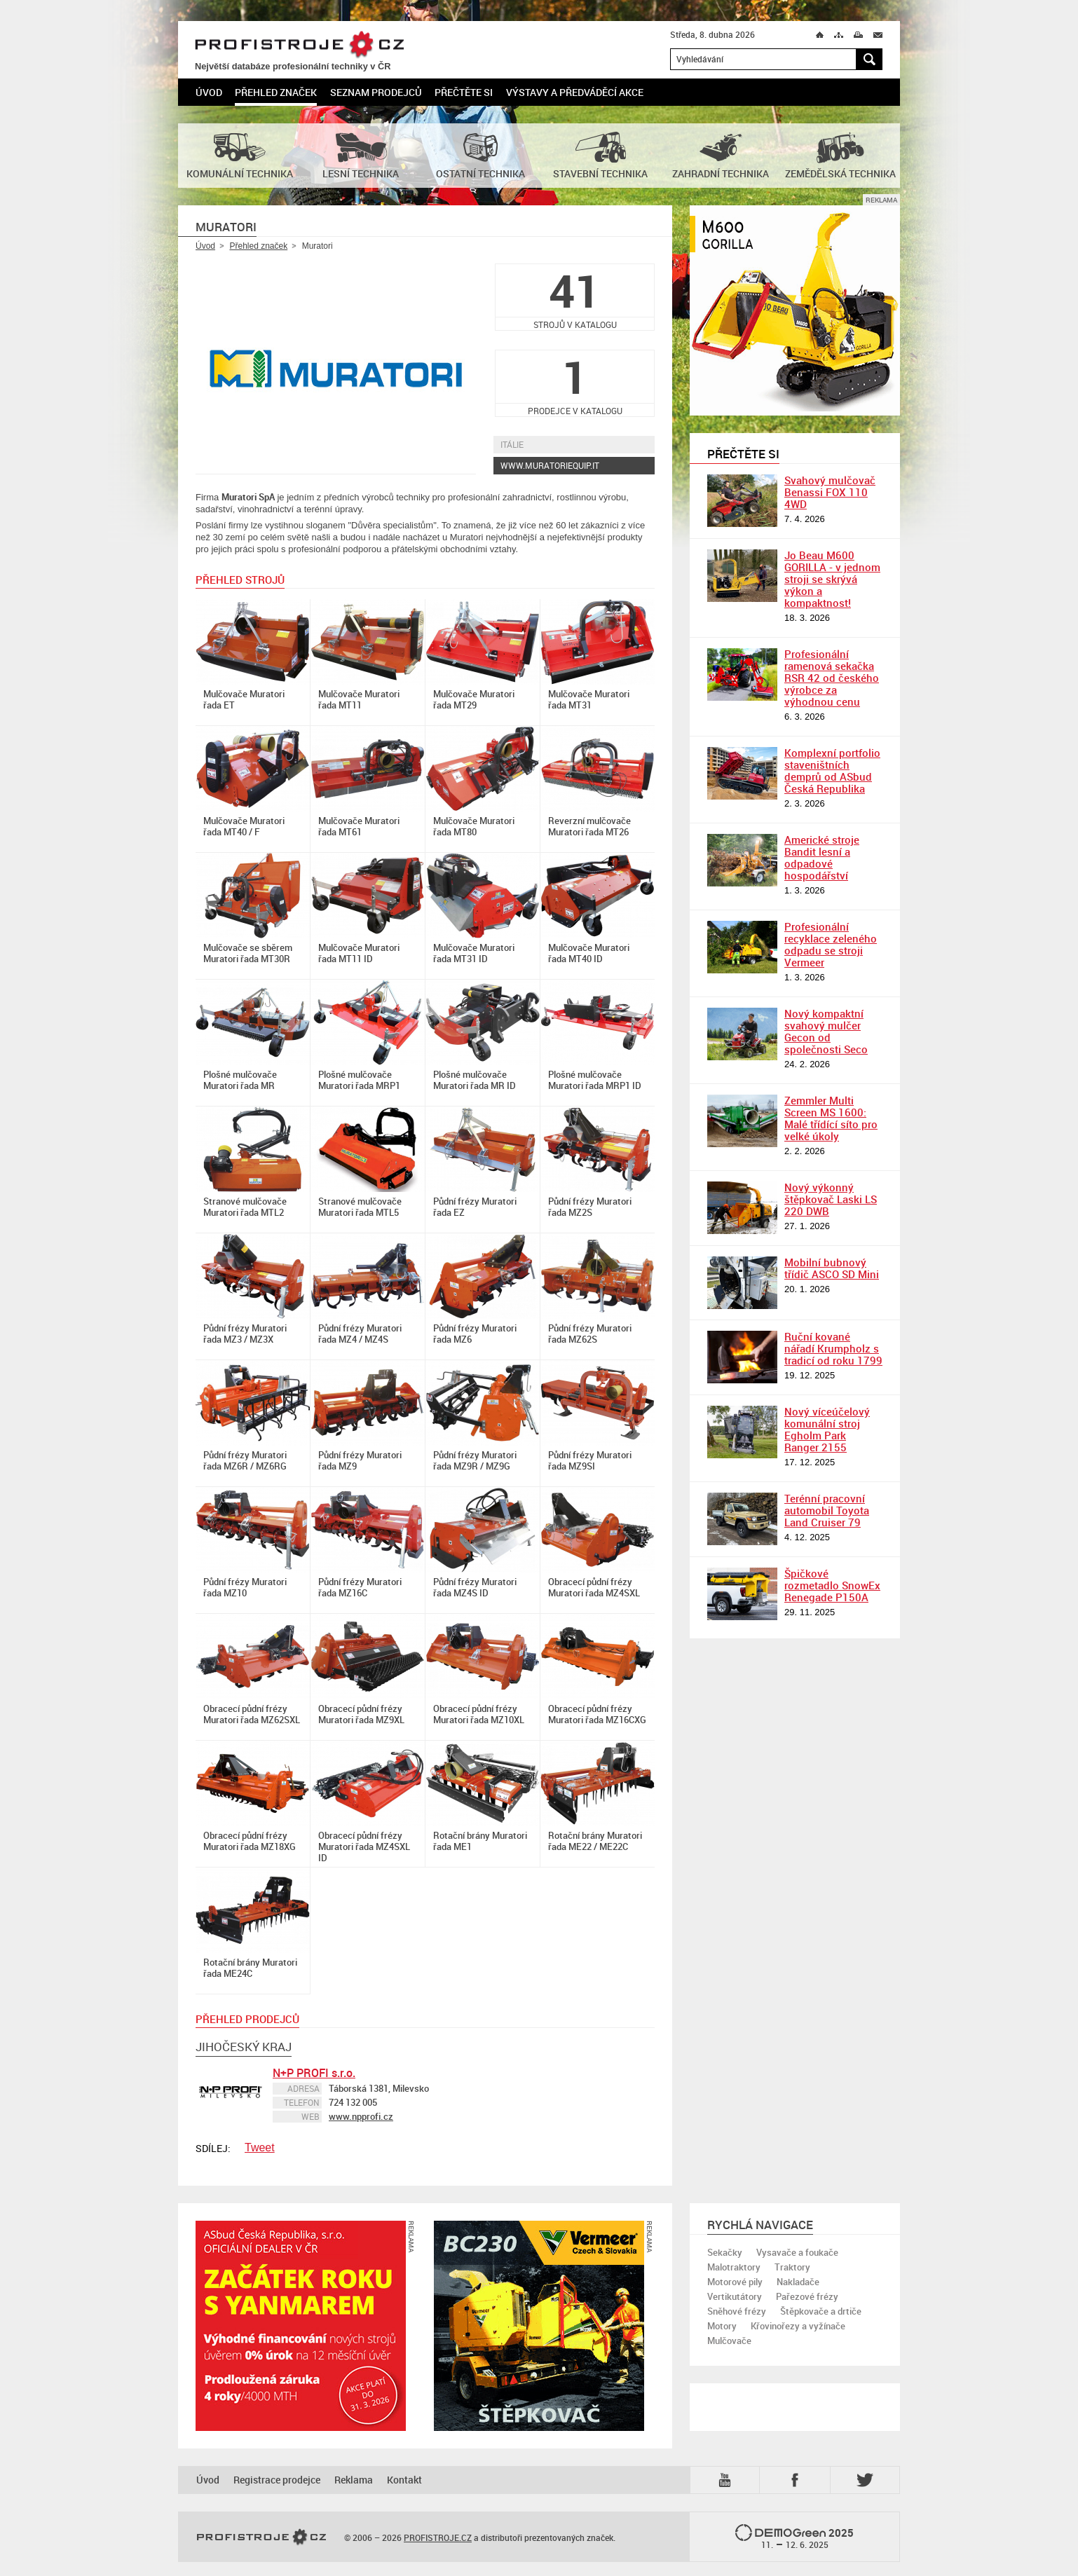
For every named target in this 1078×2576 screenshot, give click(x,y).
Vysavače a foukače (797, 2252)
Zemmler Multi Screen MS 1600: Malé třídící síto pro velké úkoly (831, 1118)
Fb (797, 2480)
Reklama (353, 2479)
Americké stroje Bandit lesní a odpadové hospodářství (821, 857)
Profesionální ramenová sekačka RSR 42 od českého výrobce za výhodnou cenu (831, 677)
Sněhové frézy (736, 2311)
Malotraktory (733, 2267)
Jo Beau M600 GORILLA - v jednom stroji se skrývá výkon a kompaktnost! (832, 579)
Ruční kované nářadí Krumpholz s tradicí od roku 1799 (833, 1348)
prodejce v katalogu (575, 383)
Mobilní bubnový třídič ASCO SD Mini (831, 1268)
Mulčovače (729, 2340)
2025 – (794, 2537)
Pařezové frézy (807, 2296)
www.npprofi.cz (361, 2116)
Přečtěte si (464, 92)
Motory (722, 2326)
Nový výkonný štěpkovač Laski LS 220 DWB (830, 1199)
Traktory (792, 2267)
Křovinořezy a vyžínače (798, 2326)
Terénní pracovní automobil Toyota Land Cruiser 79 (826, 1510)
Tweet (260, 2147)
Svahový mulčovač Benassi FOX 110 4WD (829, 492)
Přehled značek (276, 92)
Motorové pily (735, 2281)
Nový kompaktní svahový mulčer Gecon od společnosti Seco (826, 1031)
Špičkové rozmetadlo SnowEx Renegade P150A (832, 1585)
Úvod (209, 92)
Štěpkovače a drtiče (820, 2311)
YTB (727, 2480)
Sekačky (724, 2252)
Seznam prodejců (376, 92)
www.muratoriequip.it (549, 465)
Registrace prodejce (276, 2479)
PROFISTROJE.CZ (299, 45)
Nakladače (798, 2281)
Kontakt (404, 2479)
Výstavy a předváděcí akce (574, 92)
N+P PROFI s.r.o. (314, 2073)
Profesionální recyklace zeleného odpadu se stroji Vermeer (830, 944)
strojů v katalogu (575, 296)
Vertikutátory (734, 2296)
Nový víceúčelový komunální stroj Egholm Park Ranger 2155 (827, 1429)
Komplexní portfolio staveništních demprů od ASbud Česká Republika (832, 770)
